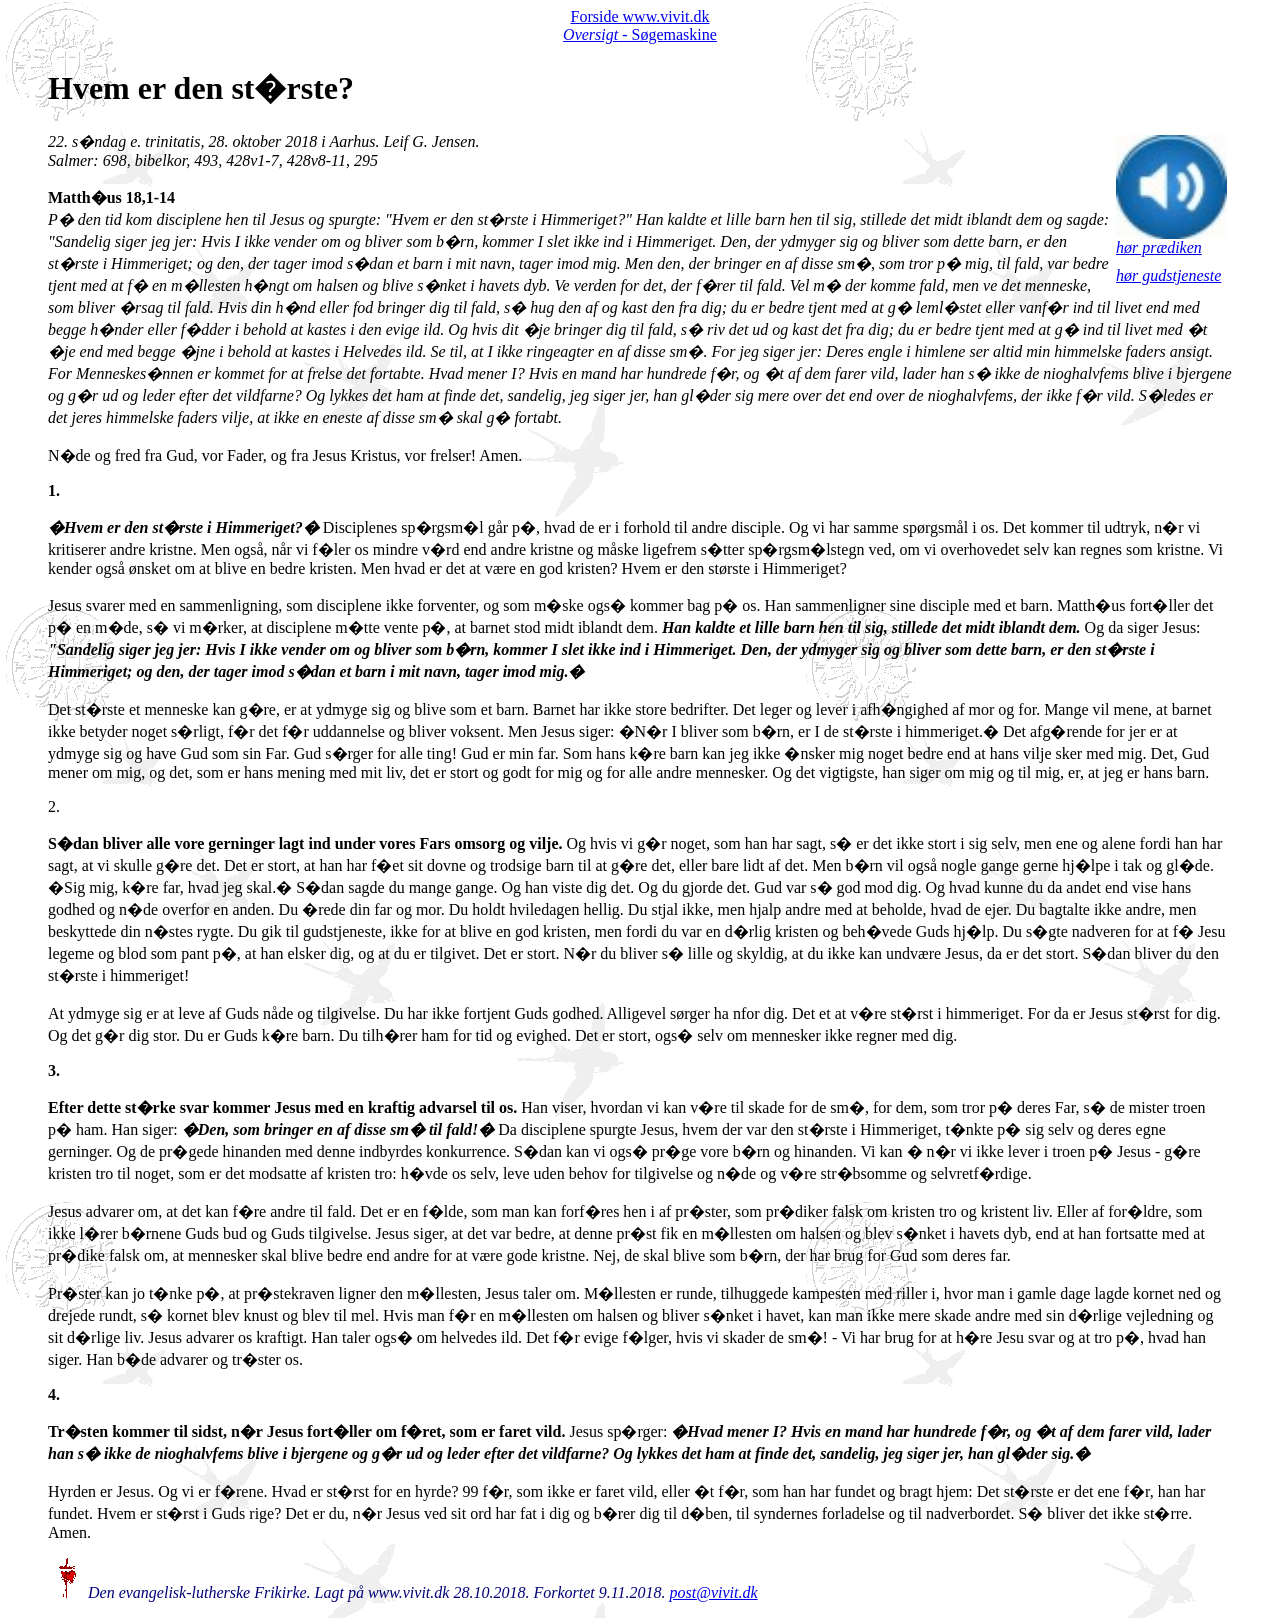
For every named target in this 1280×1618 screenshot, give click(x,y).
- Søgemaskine (667, 34)
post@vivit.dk (714, 1592)
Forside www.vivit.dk (640, 16)
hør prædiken (1171, 240)
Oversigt (590, 34)
